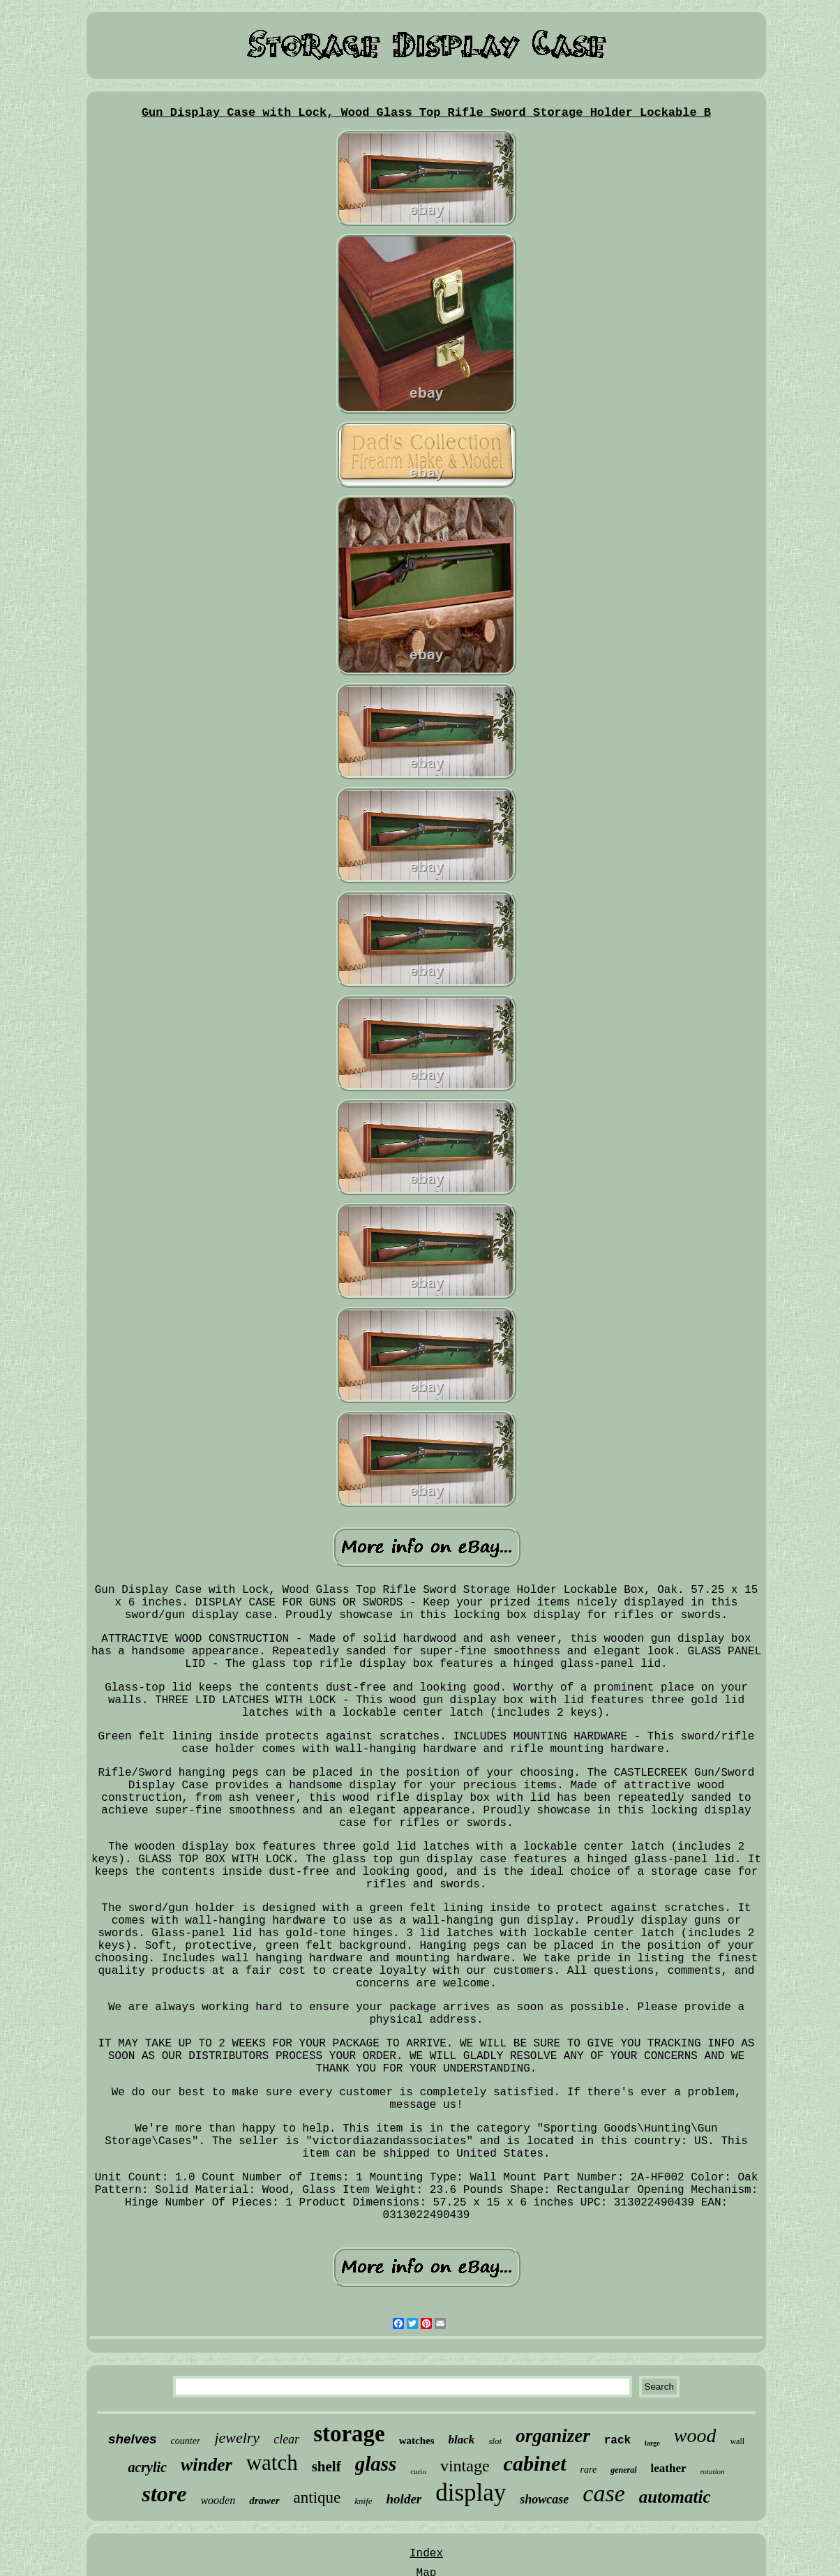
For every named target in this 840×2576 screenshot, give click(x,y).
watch (272, 2462)
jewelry (237, 2437)
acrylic (147, 2467)
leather (669, 2468)
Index (426, 2553)
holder (404, 2499)
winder (206, 2465)
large (652, 2443)
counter (186, 2441)
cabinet (535, 2463)
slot (495, 2441)
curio (418, 2471)
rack (617, 2440)
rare (588, 2469)
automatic (675, 2496)
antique (317, 2497)
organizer (553, 2435)
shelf (326, 2466)
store (164, 2493)
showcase (544, 2499)
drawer (264, 2500)
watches (417, 2440)
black (462, 2439)
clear (286, 2439)
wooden (217, 2500)
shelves (132, 2439)
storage (349, 2433)
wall (737, 2441)
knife (363, 2501)
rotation (712, 2471)
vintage (465, 2466)
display (470, 2492)
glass (376, 2464)
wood (695, 2435)
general (623, 2470)
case (603, 2493)
